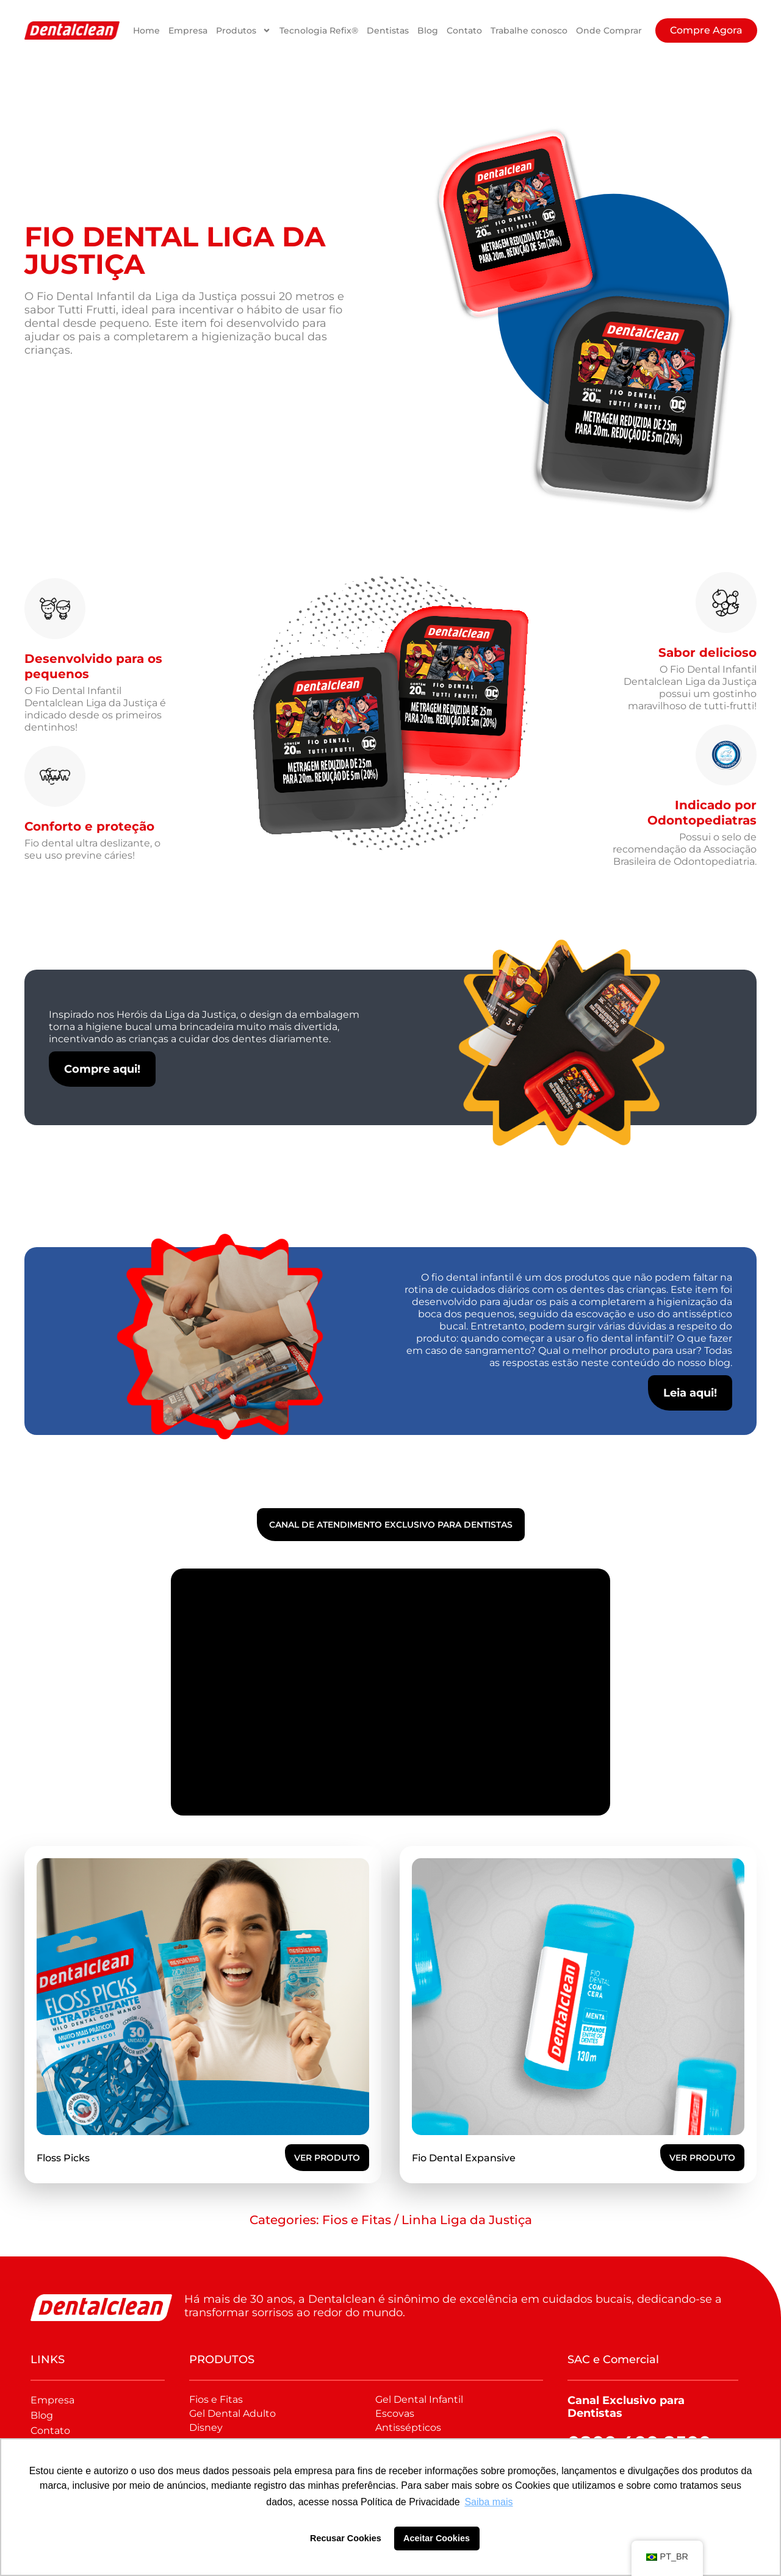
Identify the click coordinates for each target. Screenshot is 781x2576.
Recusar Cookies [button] (345, 2538)
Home (146, 30)
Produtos (243, 30)
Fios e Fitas (356, 2220)
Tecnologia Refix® (318, 30)
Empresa (187, 30)
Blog (427, 30)
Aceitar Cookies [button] (436, 2538)
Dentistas (388, 30)
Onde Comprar (609, 30)
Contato (464, 30)
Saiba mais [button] (488, 2502)
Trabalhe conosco (529, 30)
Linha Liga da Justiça (466, 2220)
